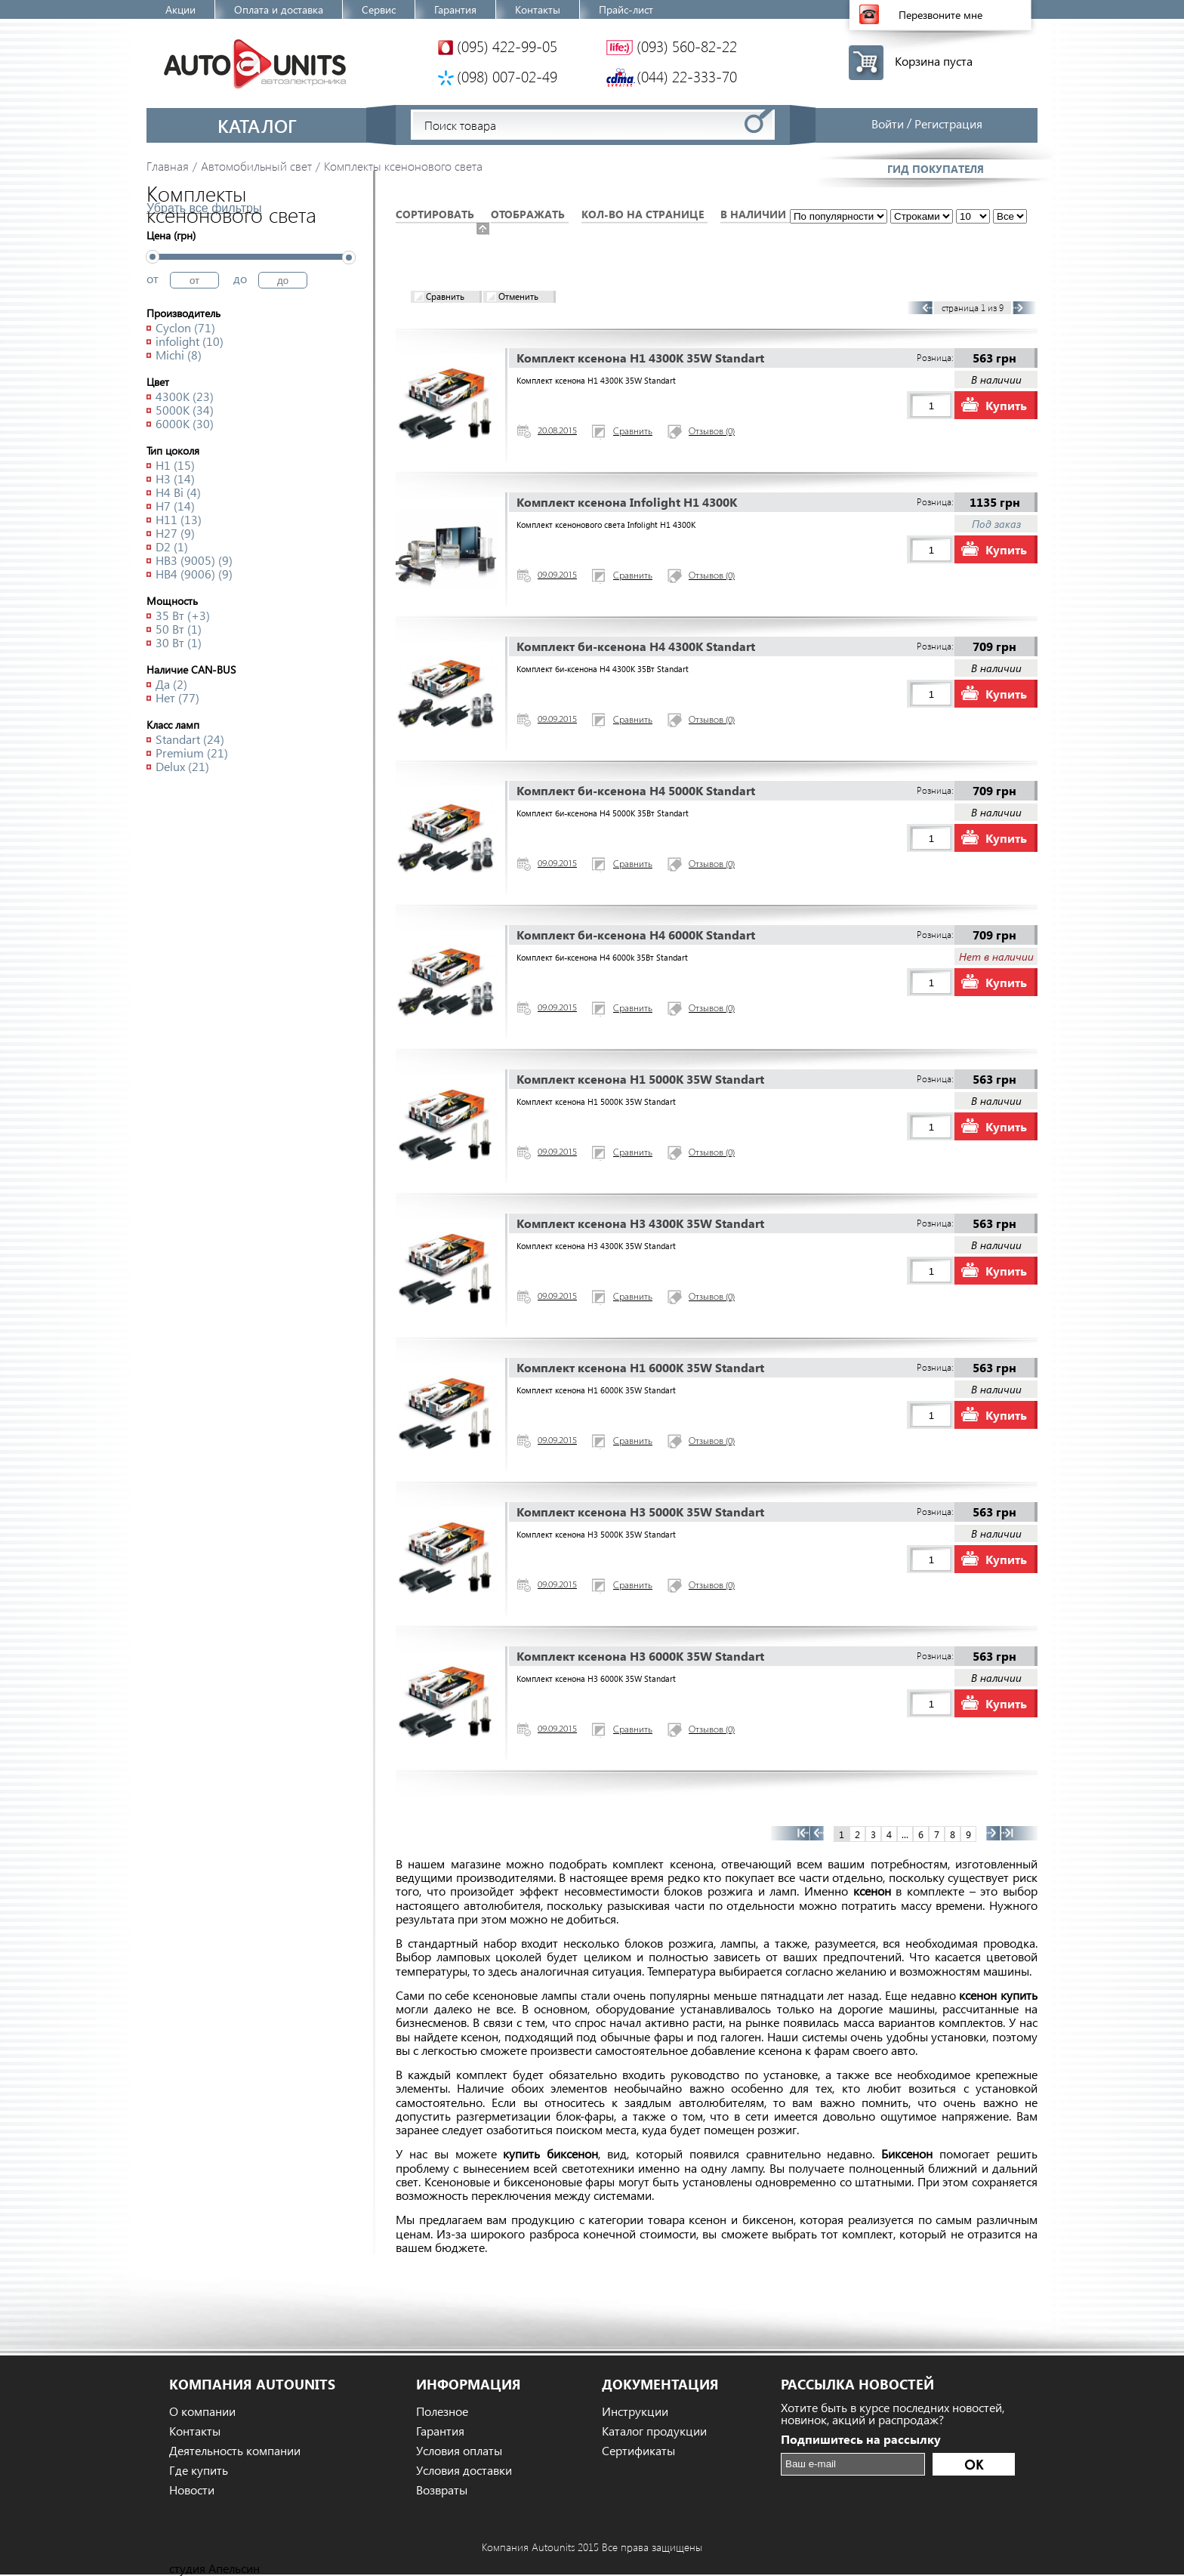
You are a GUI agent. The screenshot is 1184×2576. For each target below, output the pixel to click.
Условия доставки (464, 2470)
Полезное (442, 2411)
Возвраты (441, 2490)
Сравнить (445, 296)
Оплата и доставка (278, 9)
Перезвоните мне (940, 15)
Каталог (257, 125)
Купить (1006, 405)
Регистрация (948, 123)
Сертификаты (638, 2451)
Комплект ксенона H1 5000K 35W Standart (640, 1079)
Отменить (518, 296)
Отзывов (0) (712, 432)
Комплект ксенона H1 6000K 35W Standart (640, 1367)
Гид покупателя (935, 169)
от (152, 278)
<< (790, 1833)
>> (1019, 1833)
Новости (191, 2490)
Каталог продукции (654, 2431)
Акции (180, 9)
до (240, 278)
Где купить (198, 2470)
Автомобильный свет (256, 166)
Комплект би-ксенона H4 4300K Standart (635, 646)
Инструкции (635, 2411)
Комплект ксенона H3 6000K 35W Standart (640, 1656)
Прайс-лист (626, 9)
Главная (167, 166)
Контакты (537, 9)
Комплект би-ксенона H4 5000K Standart (635, 790)
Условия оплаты (459, 2451)
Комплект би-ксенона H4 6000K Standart (635, 934)
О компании (202, 2411)
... (972, 372)
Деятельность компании (235, 2451)
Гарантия (455, 9)
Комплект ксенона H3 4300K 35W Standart (640, 1223)
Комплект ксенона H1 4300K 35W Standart (640, 358)
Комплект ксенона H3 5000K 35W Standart (640, 1511)
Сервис (379, 9)
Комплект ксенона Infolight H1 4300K (626, 502)
